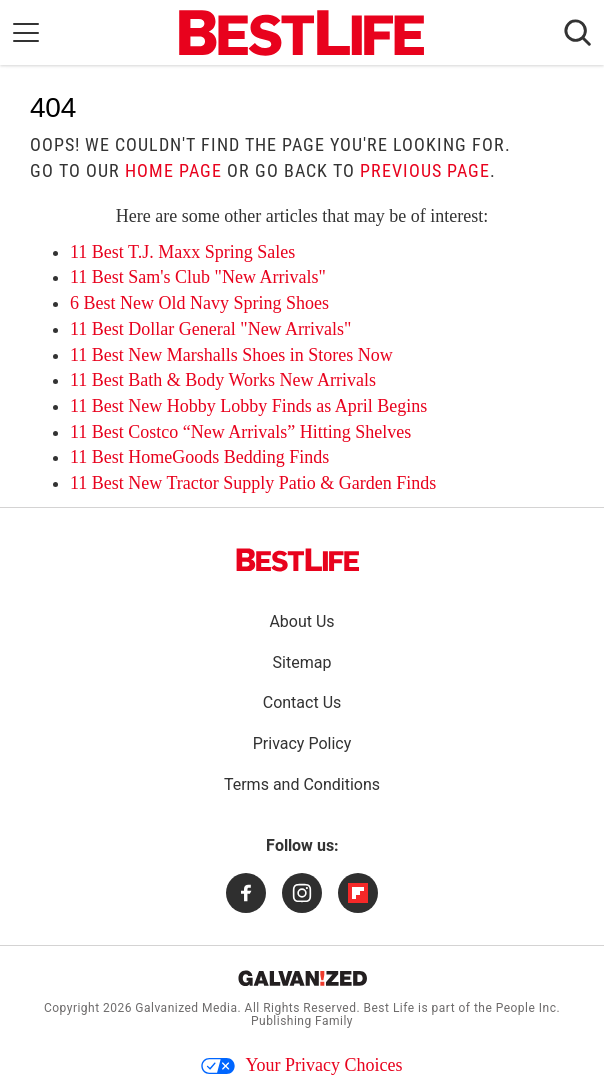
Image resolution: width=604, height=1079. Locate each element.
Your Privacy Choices (301, 1065)
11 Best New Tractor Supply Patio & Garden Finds (253, 483)
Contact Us (302, 702)
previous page (425, 170)
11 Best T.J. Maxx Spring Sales (182, 252)
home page (173, 170)
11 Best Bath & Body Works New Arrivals (223, 380)
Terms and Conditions (302, 784)
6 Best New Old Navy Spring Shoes (199, 303)
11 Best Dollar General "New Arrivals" (210, 329)
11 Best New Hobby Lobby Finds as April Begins (248, 406)
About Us (301, 621)
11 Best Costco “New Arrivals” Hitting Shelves (240, 432)
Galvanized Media (186, 1008)
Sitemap (302, 662)
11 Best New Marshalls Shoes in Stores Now (231, 355)
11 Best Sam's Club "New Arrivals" (198, 277)
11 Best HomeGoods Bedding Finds (199, 457)
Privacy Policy (302, 743)
